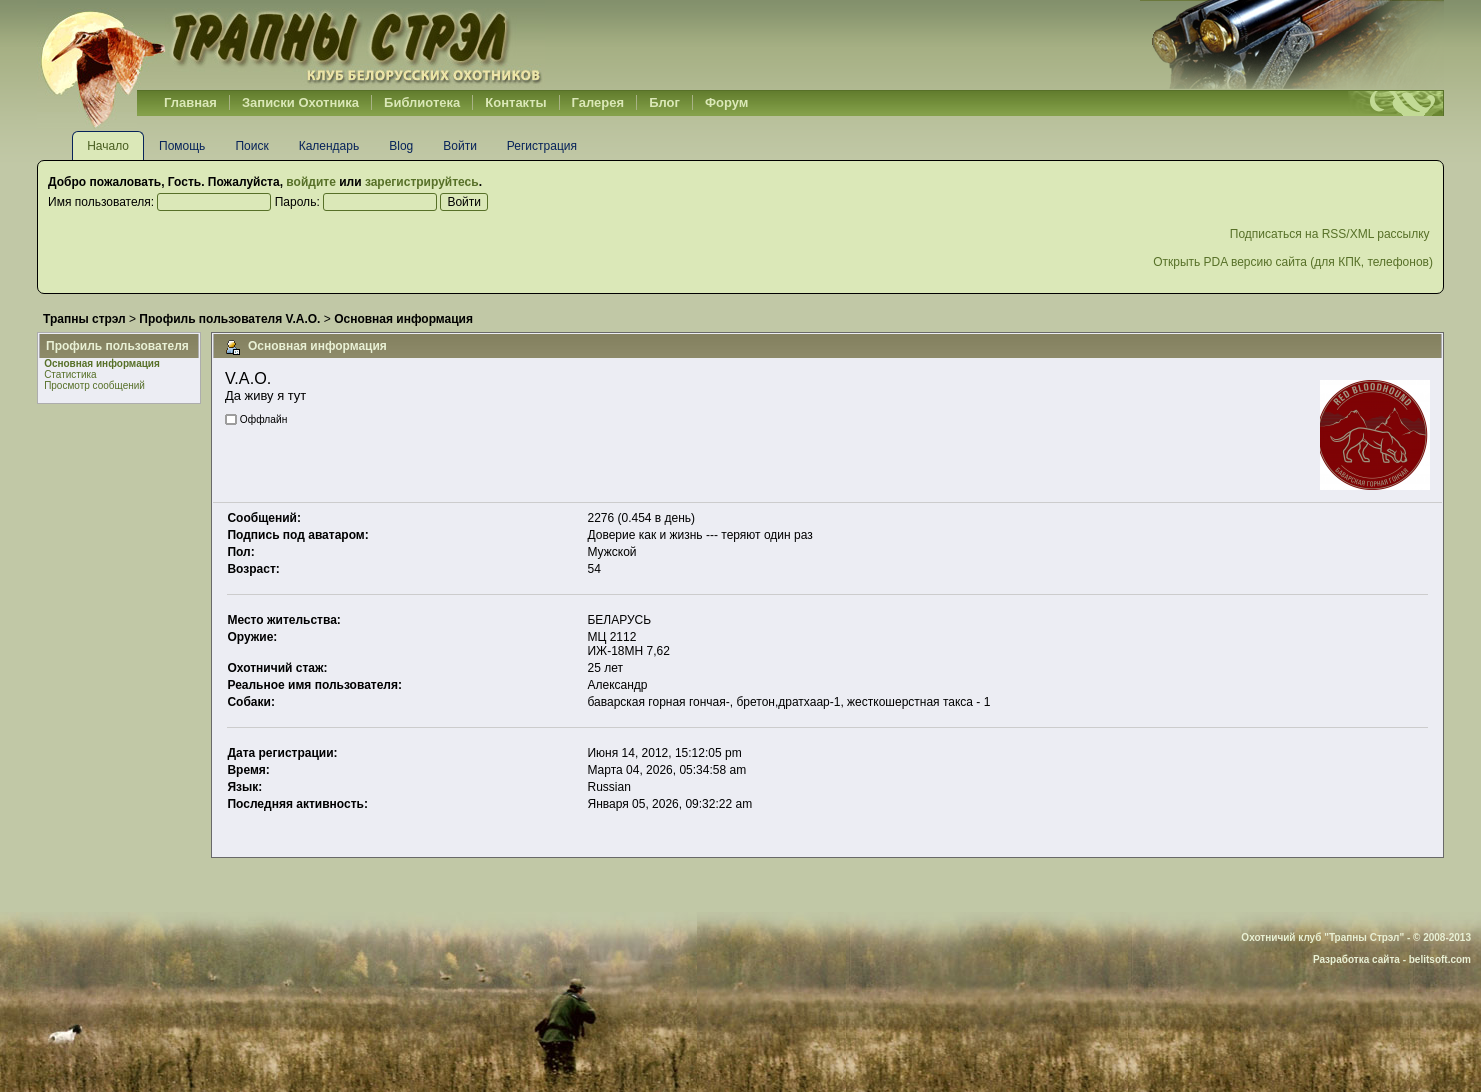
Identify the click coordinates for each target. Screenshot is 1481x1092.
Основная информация (102, 363)
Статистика (70, 374)
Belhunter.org (291, 45)
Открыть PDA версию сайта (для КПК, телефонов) (1293, 262)
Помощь (182, 146)
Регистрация (542, 146)
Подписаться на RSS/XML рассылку (1331, 234)
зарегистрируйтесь (422, 182)
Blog (401, 146)
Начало (108, 146)
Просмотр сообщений (94, 385)
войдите (310, 182)
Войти (460, 146)
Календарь (329, 146)
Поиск (251, 146)
